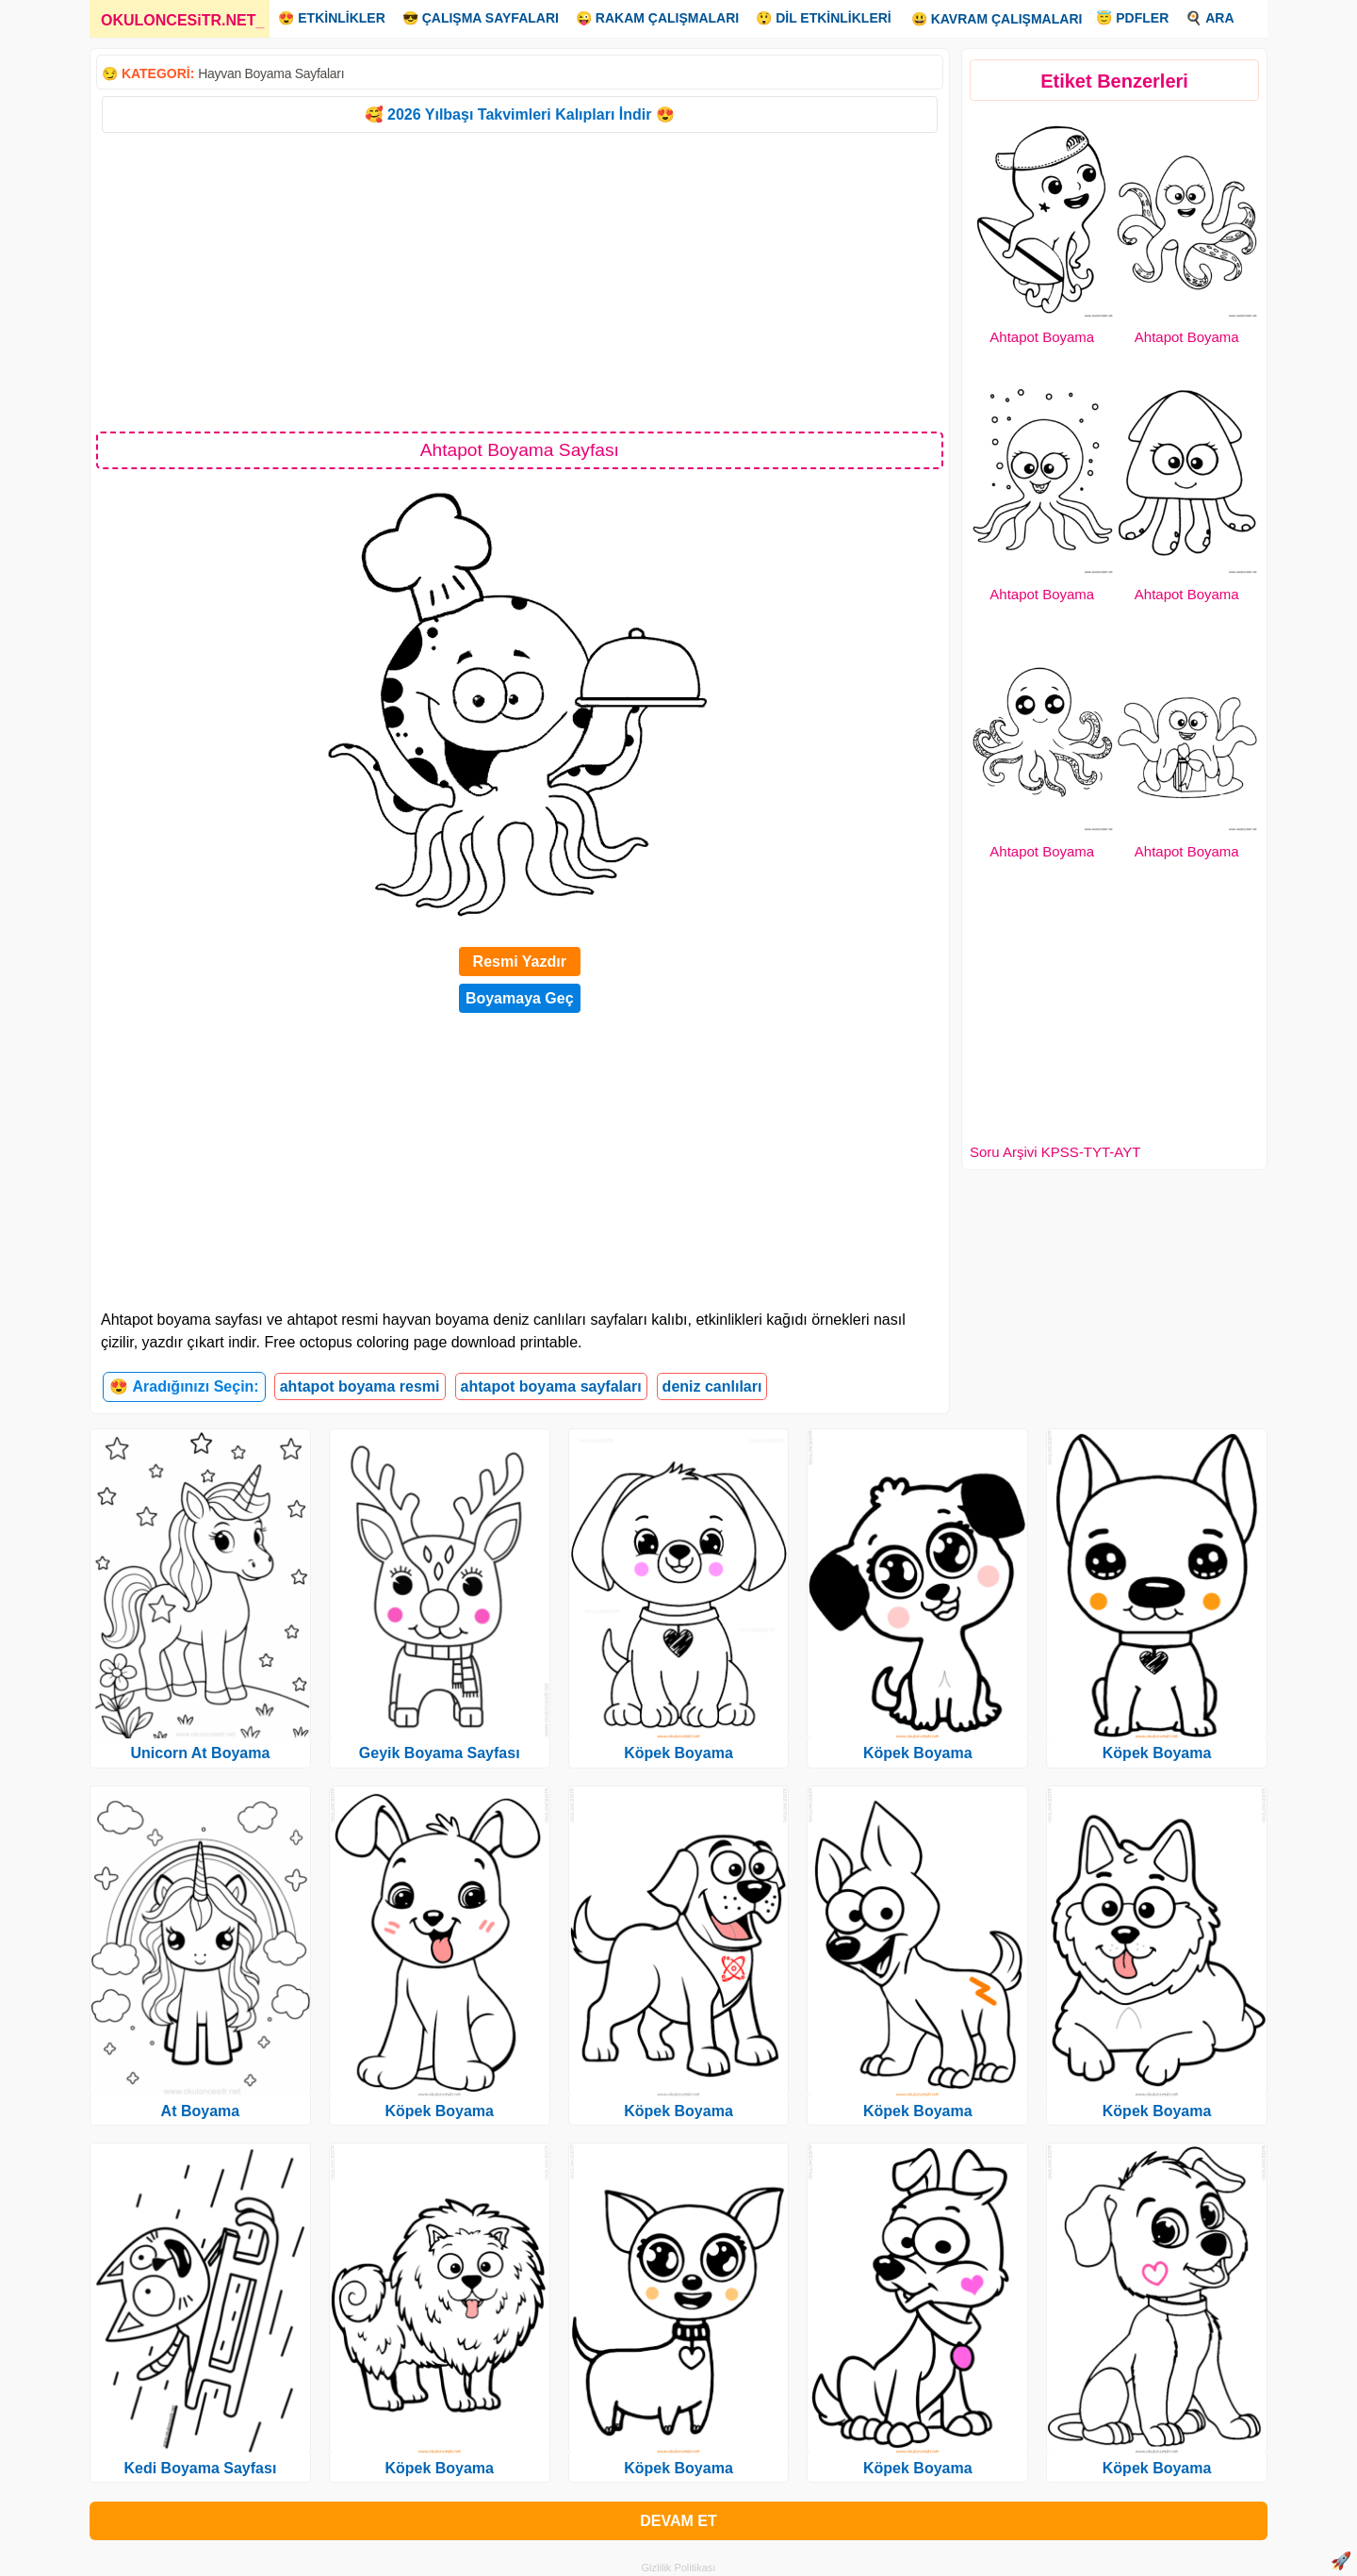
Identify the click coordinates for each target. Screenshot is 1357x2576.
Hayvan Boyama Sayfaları (271, 73)
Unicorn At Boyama (200, 1753)
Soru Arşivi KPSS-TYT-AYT (1055, 1152)
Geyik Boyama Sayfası (439, 1753)
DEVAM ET (678, 2521)
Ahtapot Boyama (1041, 337)
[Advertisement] (520, 281)
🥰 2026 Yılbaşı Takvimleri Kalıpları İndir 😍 (520, 114)
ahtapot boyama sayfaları (551, 1386)
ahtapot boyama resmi (360, 1386)
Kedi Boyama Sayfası (199, 2468)
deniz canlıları (712, 1386)
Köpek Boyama (439, 2111)
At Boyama (200, 2111)
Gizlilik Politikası (679, 2567)
